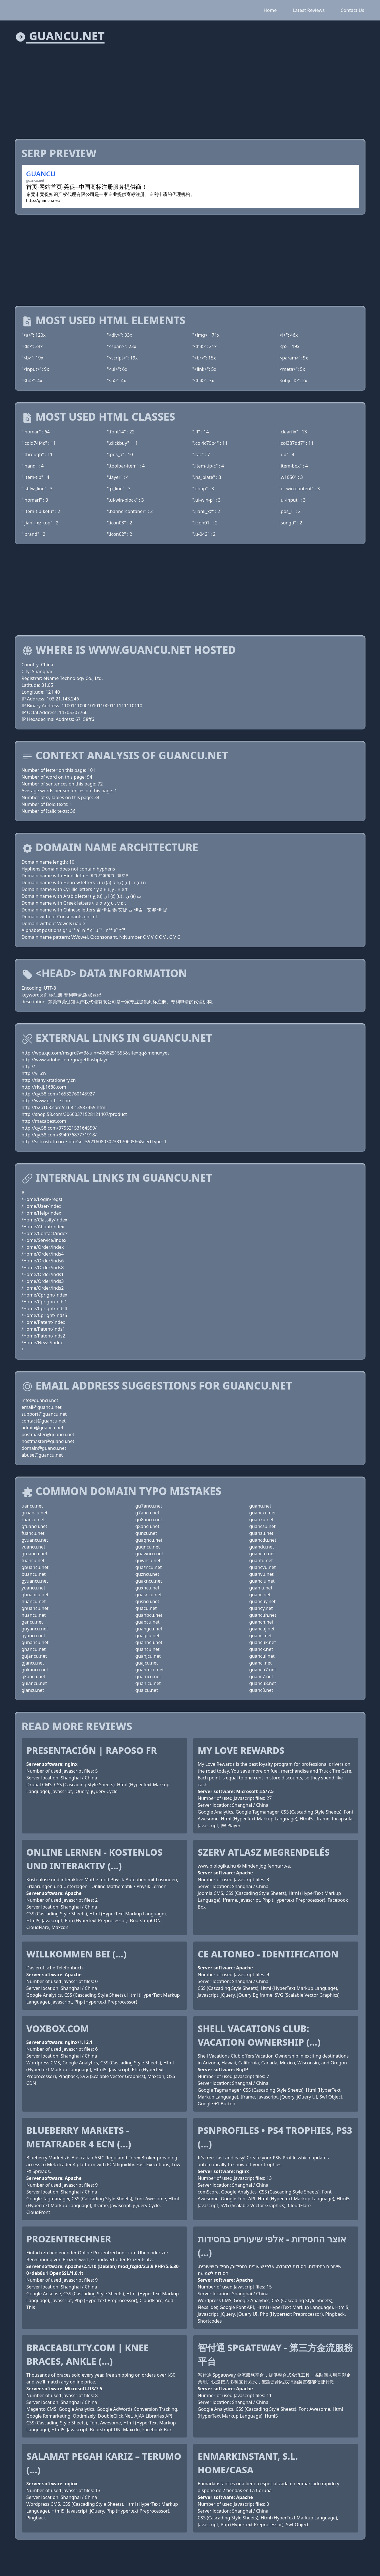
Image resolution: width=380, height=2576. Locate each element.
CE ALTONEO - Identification (268, 1954)
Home (270, 10)
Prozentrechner (68, 2239)
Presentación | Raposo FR (91, 1750)
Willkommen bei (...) (76, 1954)
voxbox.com (57, 2028)
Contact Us (352, 10)
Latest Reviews (308, 10)
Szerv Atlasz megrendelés (264, 1852)
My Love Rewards (241, 1750)
